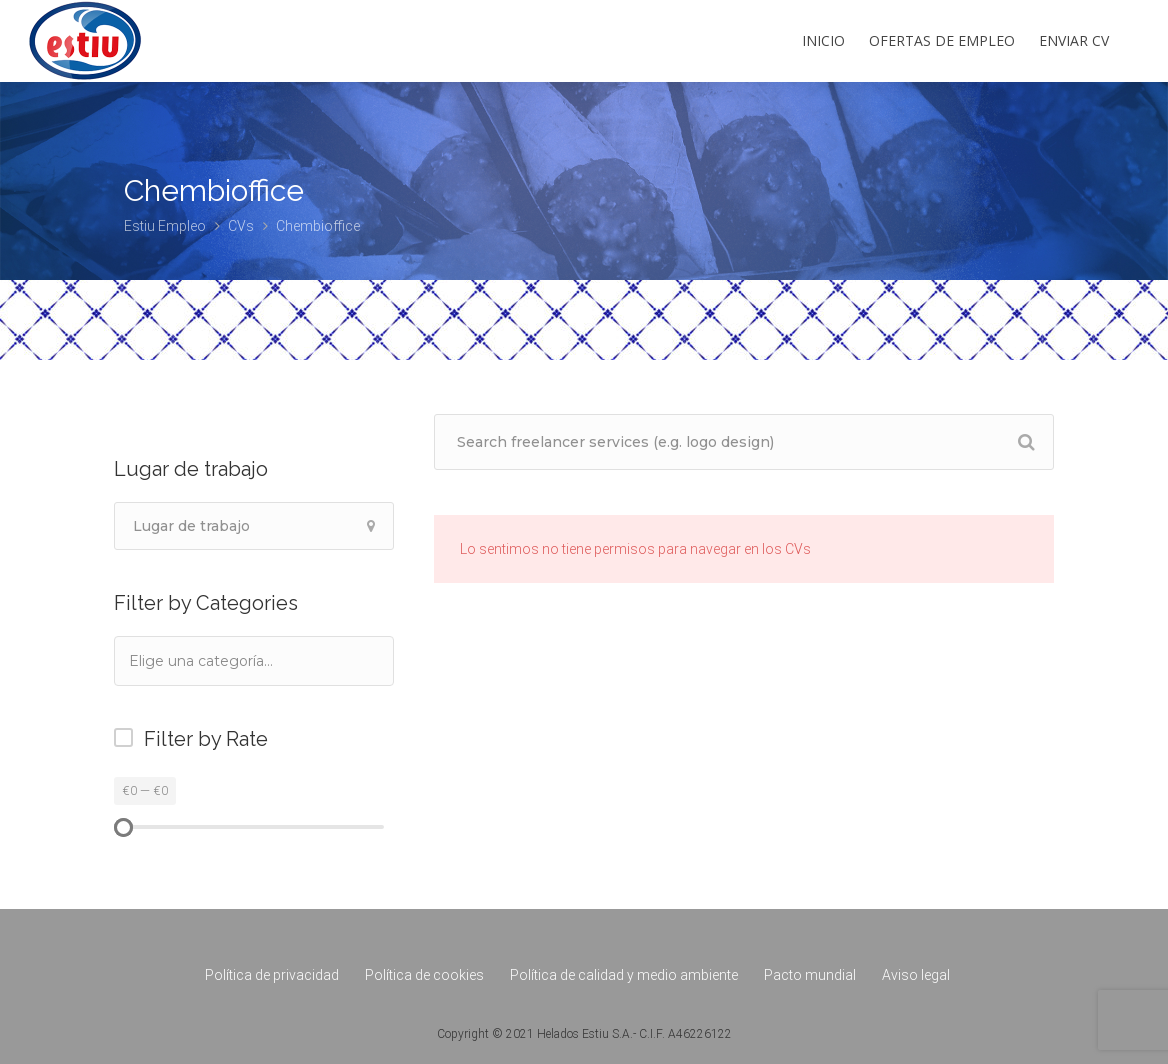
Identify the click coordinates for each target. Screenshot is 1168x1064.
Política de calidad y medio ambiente (624, 975)
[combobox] (254, 661)
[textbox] (228, 660)
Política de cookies (424, 975)
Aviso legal (916, 975)
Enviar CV (1074, 40)
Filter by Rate (206, 739)
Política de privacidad (272, 975)
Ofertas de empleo (942, 40)
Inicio (823, 40)
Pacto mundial (810, 975)
